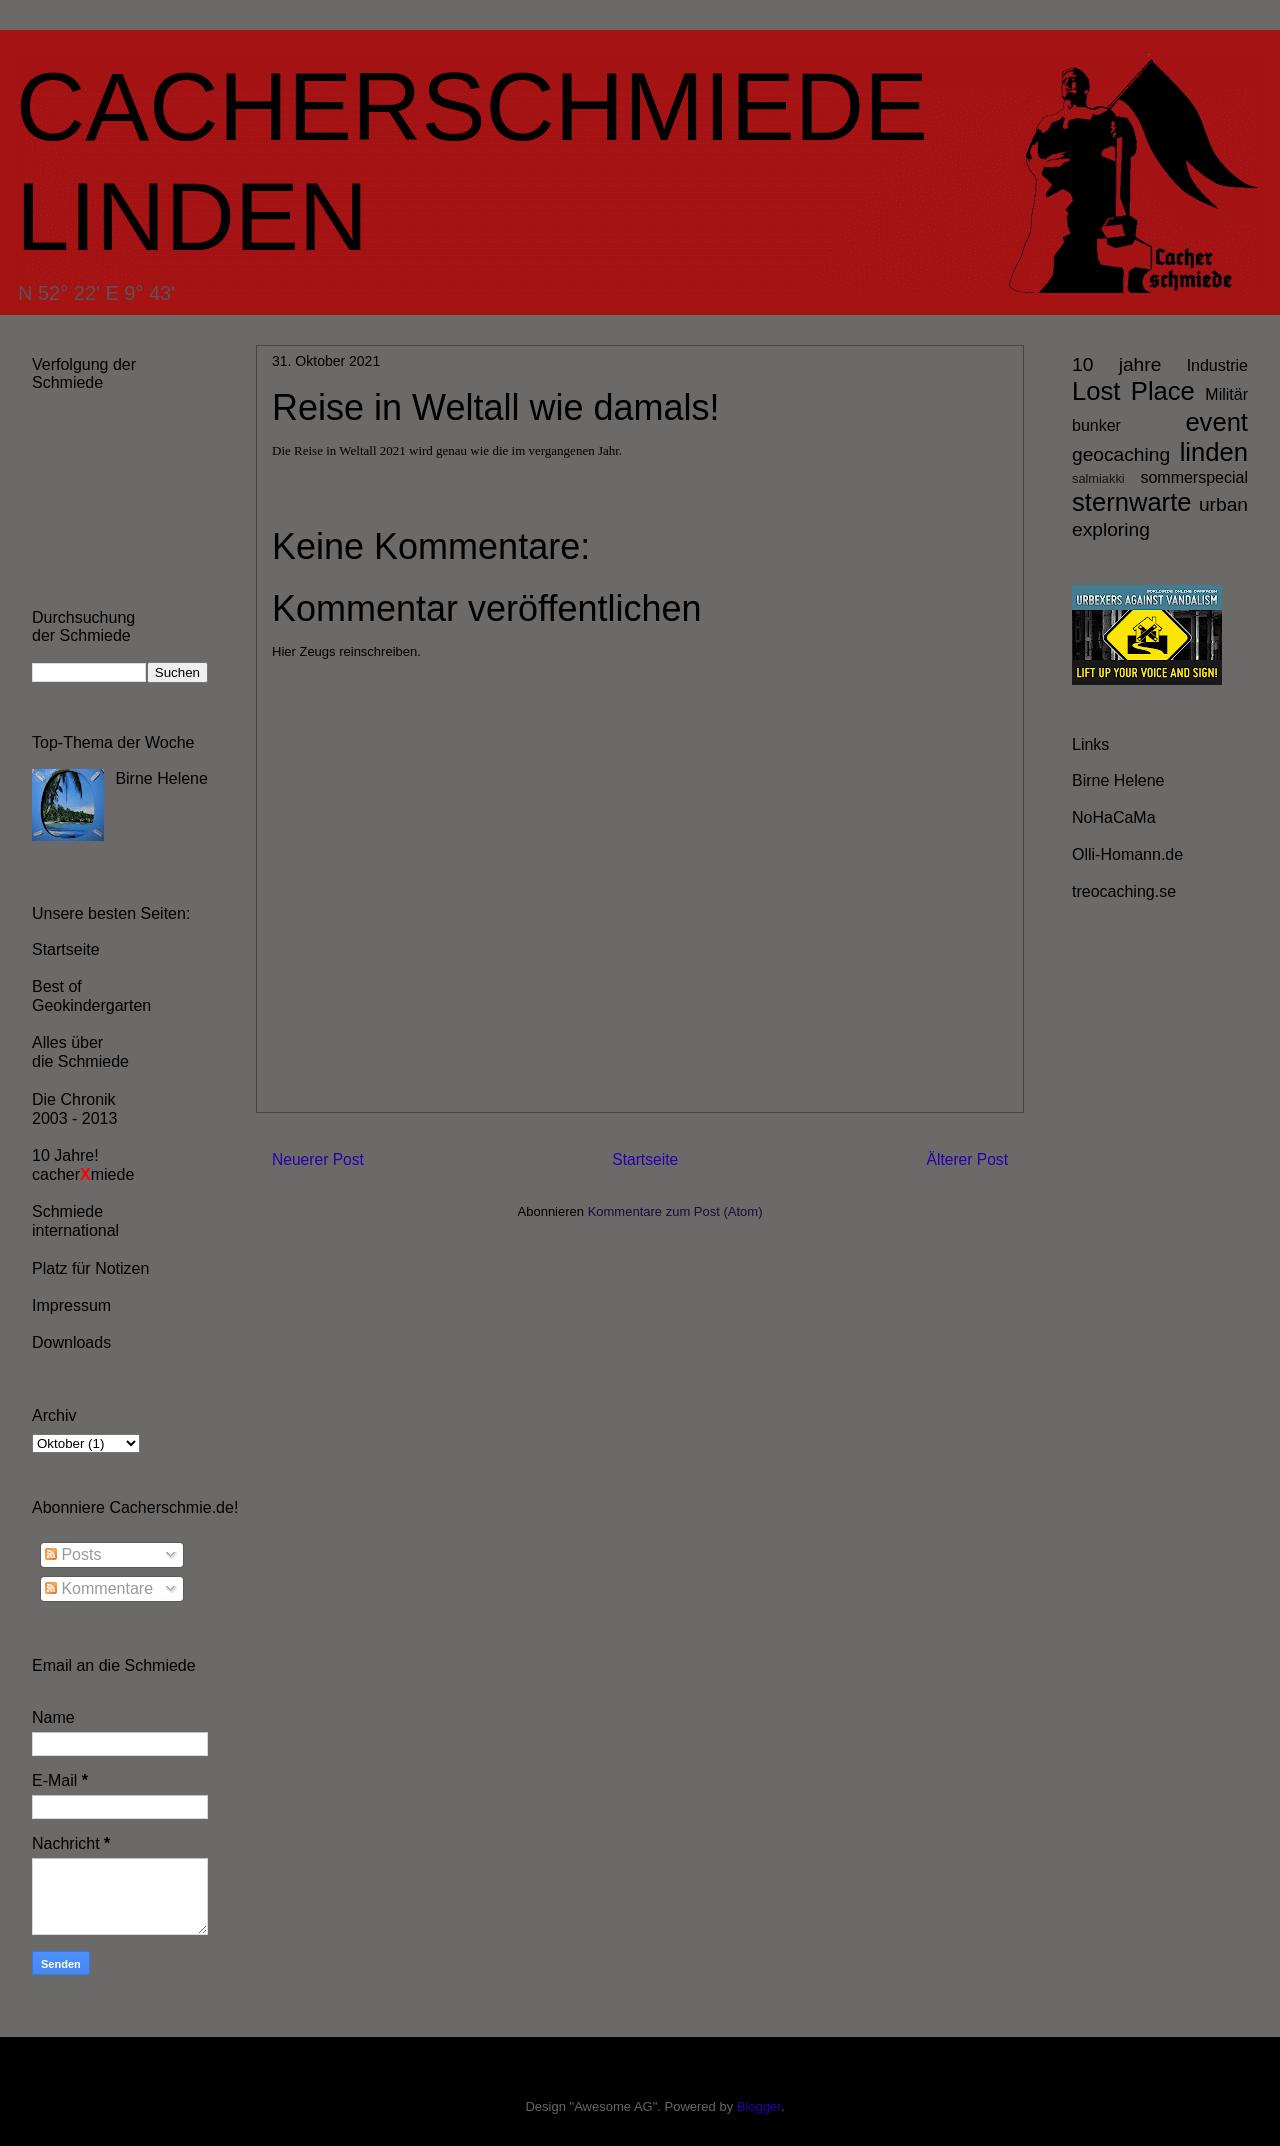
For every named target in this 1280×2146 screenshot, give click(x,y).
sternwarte (1131, 502)
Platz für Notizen (90, 1268)
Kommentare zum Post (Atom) (675, 1211)
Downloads (71, 1342)
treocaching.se (1124, 891)
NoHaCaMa (1114, 817)
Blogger (759, 2106)
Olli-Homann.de (1127, 854)
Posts (73, 1554)
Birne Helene (161, 778)
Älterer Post (967, 1159)
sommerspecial (1194, 477)
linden (1214, 452)
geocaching (1121, 454)
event (1216, 422)
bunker (1096, 425)
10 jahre (1116, 364)
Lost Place (1133, 391)
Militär (1226, 394)
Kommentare (99, 1588)
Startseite (645, 1159)
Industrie (1217, 365)
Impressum (71, 1305)
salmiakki (1098, 478)
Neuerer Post (318, 1159)
